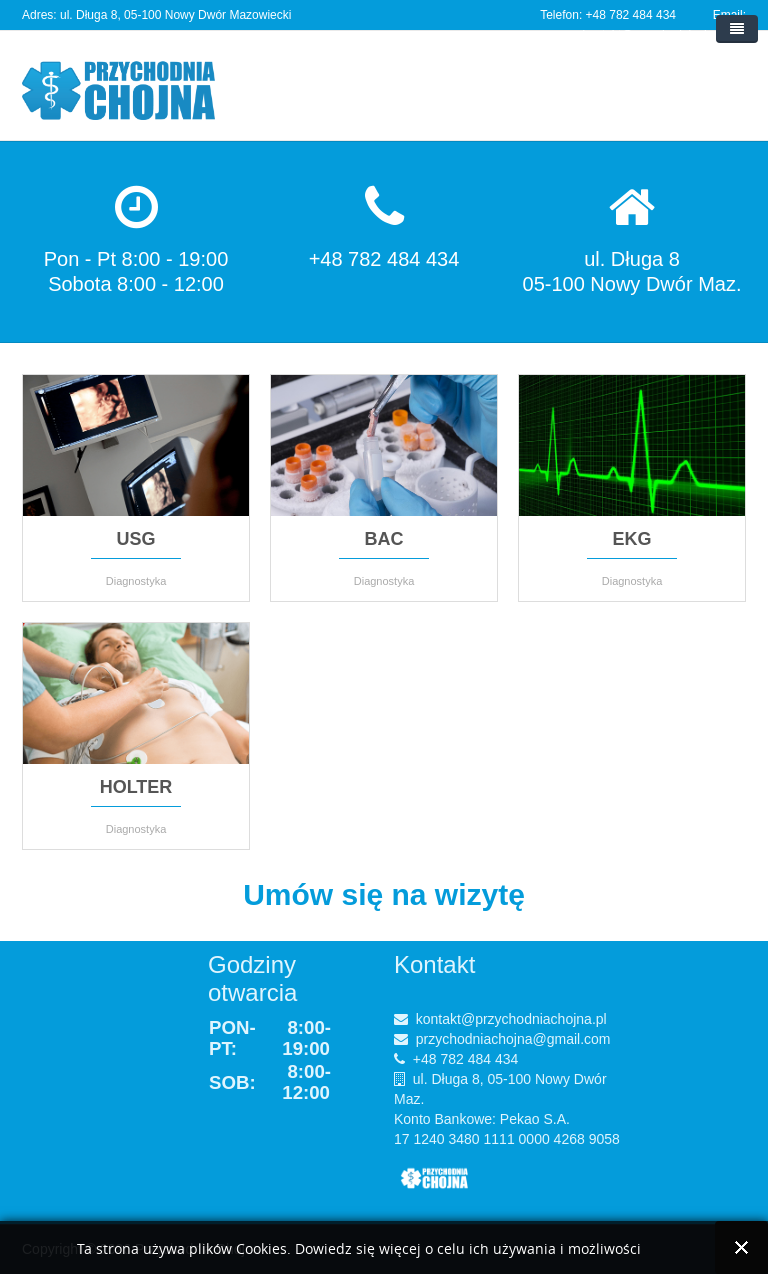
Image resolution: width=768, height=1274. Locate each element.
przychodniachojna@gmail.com (513, 1039)
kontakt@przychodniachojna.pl (511, 1019)
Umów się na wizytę (384, 894)
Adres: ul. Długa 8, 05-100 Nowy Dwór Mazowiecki (156, 15)
